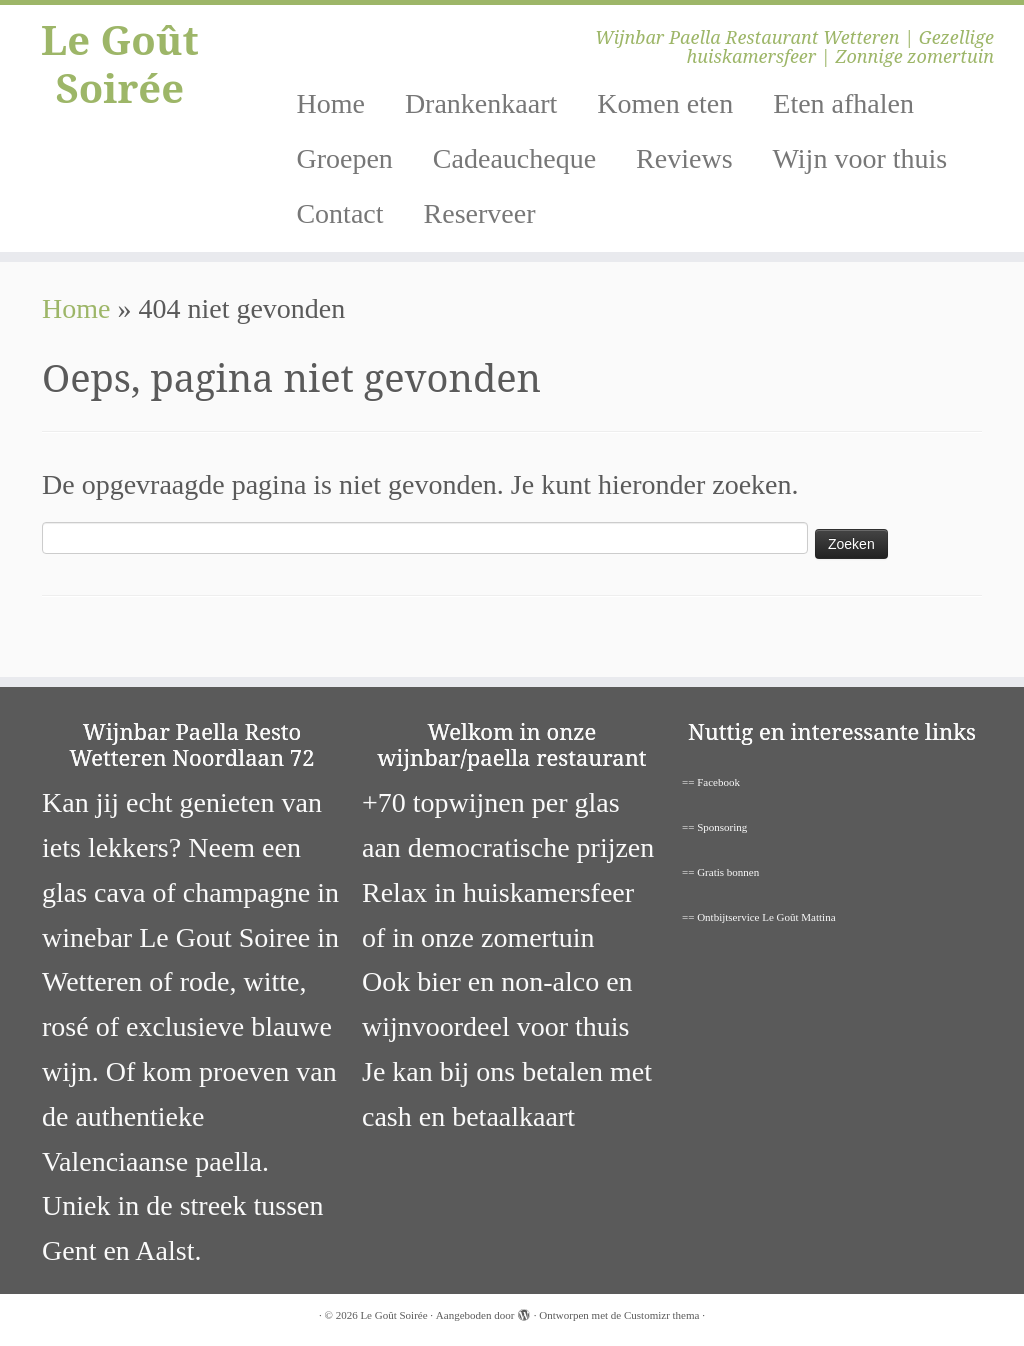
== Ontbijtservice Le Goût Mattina (759, 917)
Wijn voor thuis (860, 158)
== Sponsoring (714, 827)
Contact (339, 213)
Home (330, 103)
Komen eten (665, 103)
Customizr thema (661, 1315)
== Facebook (711, 782)
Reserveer (480, 213)
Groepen (344, 158)
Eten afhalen (843, 103)
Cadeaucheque (514, 158)
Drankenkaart (481, 103)
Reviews (684, 158)
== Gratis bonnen (720, 872)
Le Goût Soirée (120, 64)
